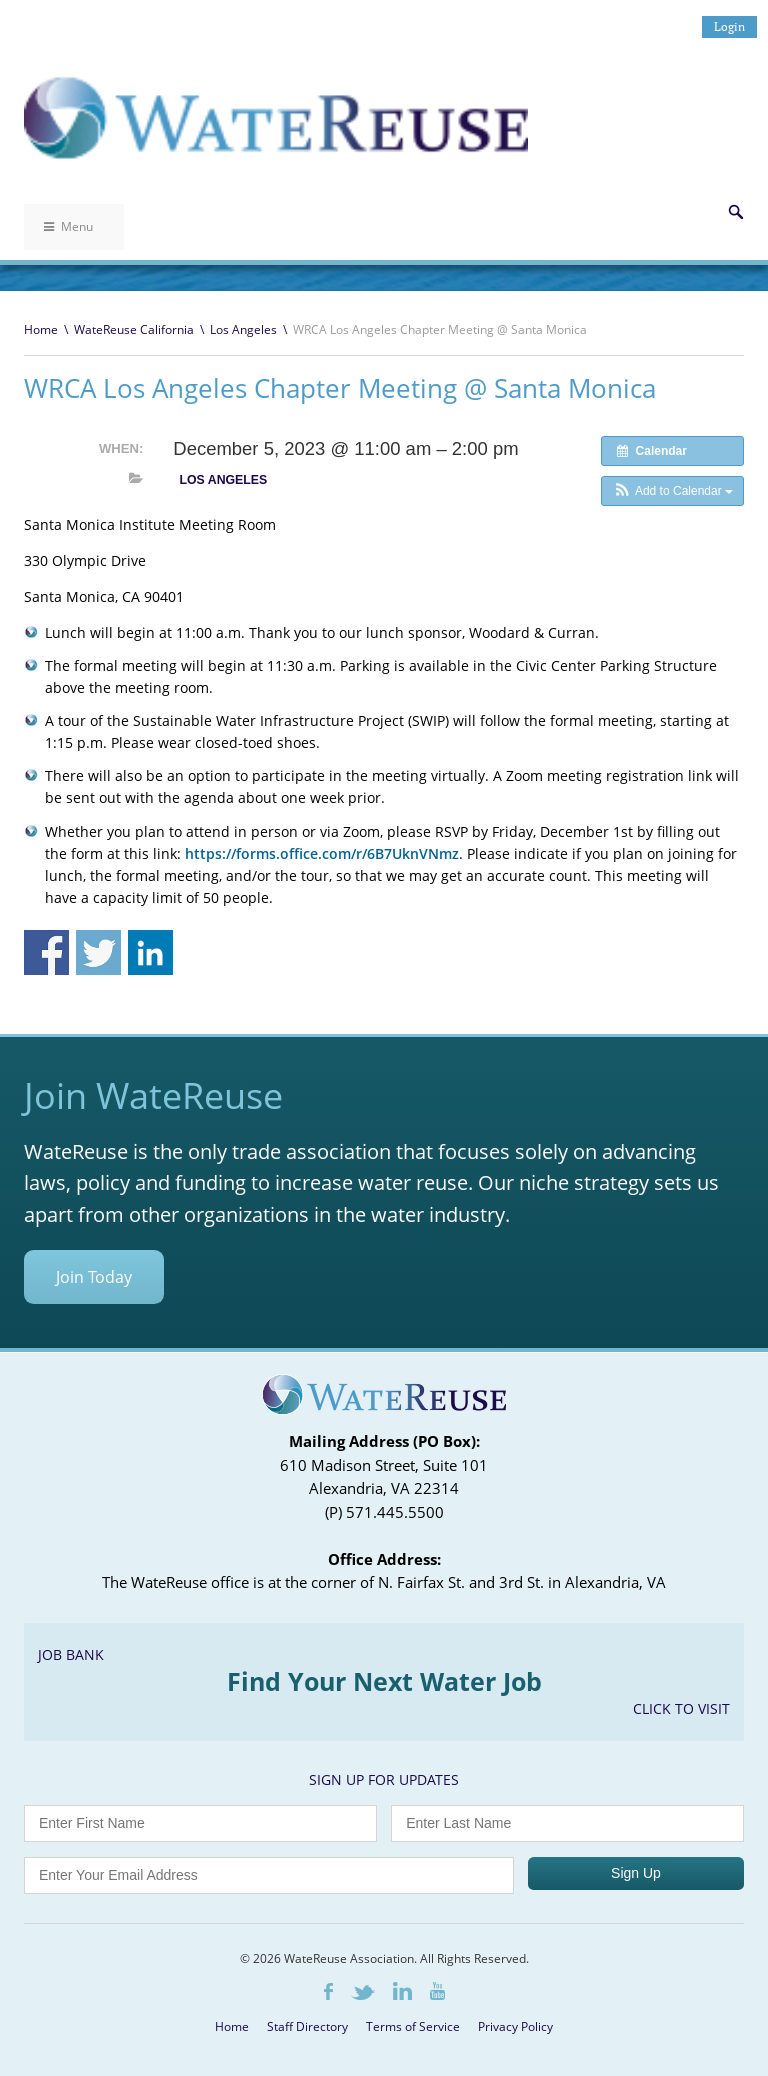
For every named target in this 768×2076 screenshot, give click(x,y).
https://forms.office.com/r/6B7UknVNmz (322, 853)
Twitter (363, 1992)
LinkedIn (402, 1991)
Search (736, 212)
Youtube (437, 1991)
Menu (68, 226)
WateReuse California (134, 329)
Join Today (94, 1277)
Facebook (328, 1991)
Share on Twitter (98, 952)
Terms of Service (413, 2026)
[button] (672, 491)
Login (729, 26)
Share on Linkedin (150, 952)
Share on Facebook (46, 952)
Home (41, 329)
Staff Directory (307, 2026)
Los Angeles (243, 329)
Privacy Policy (515, 2026)
